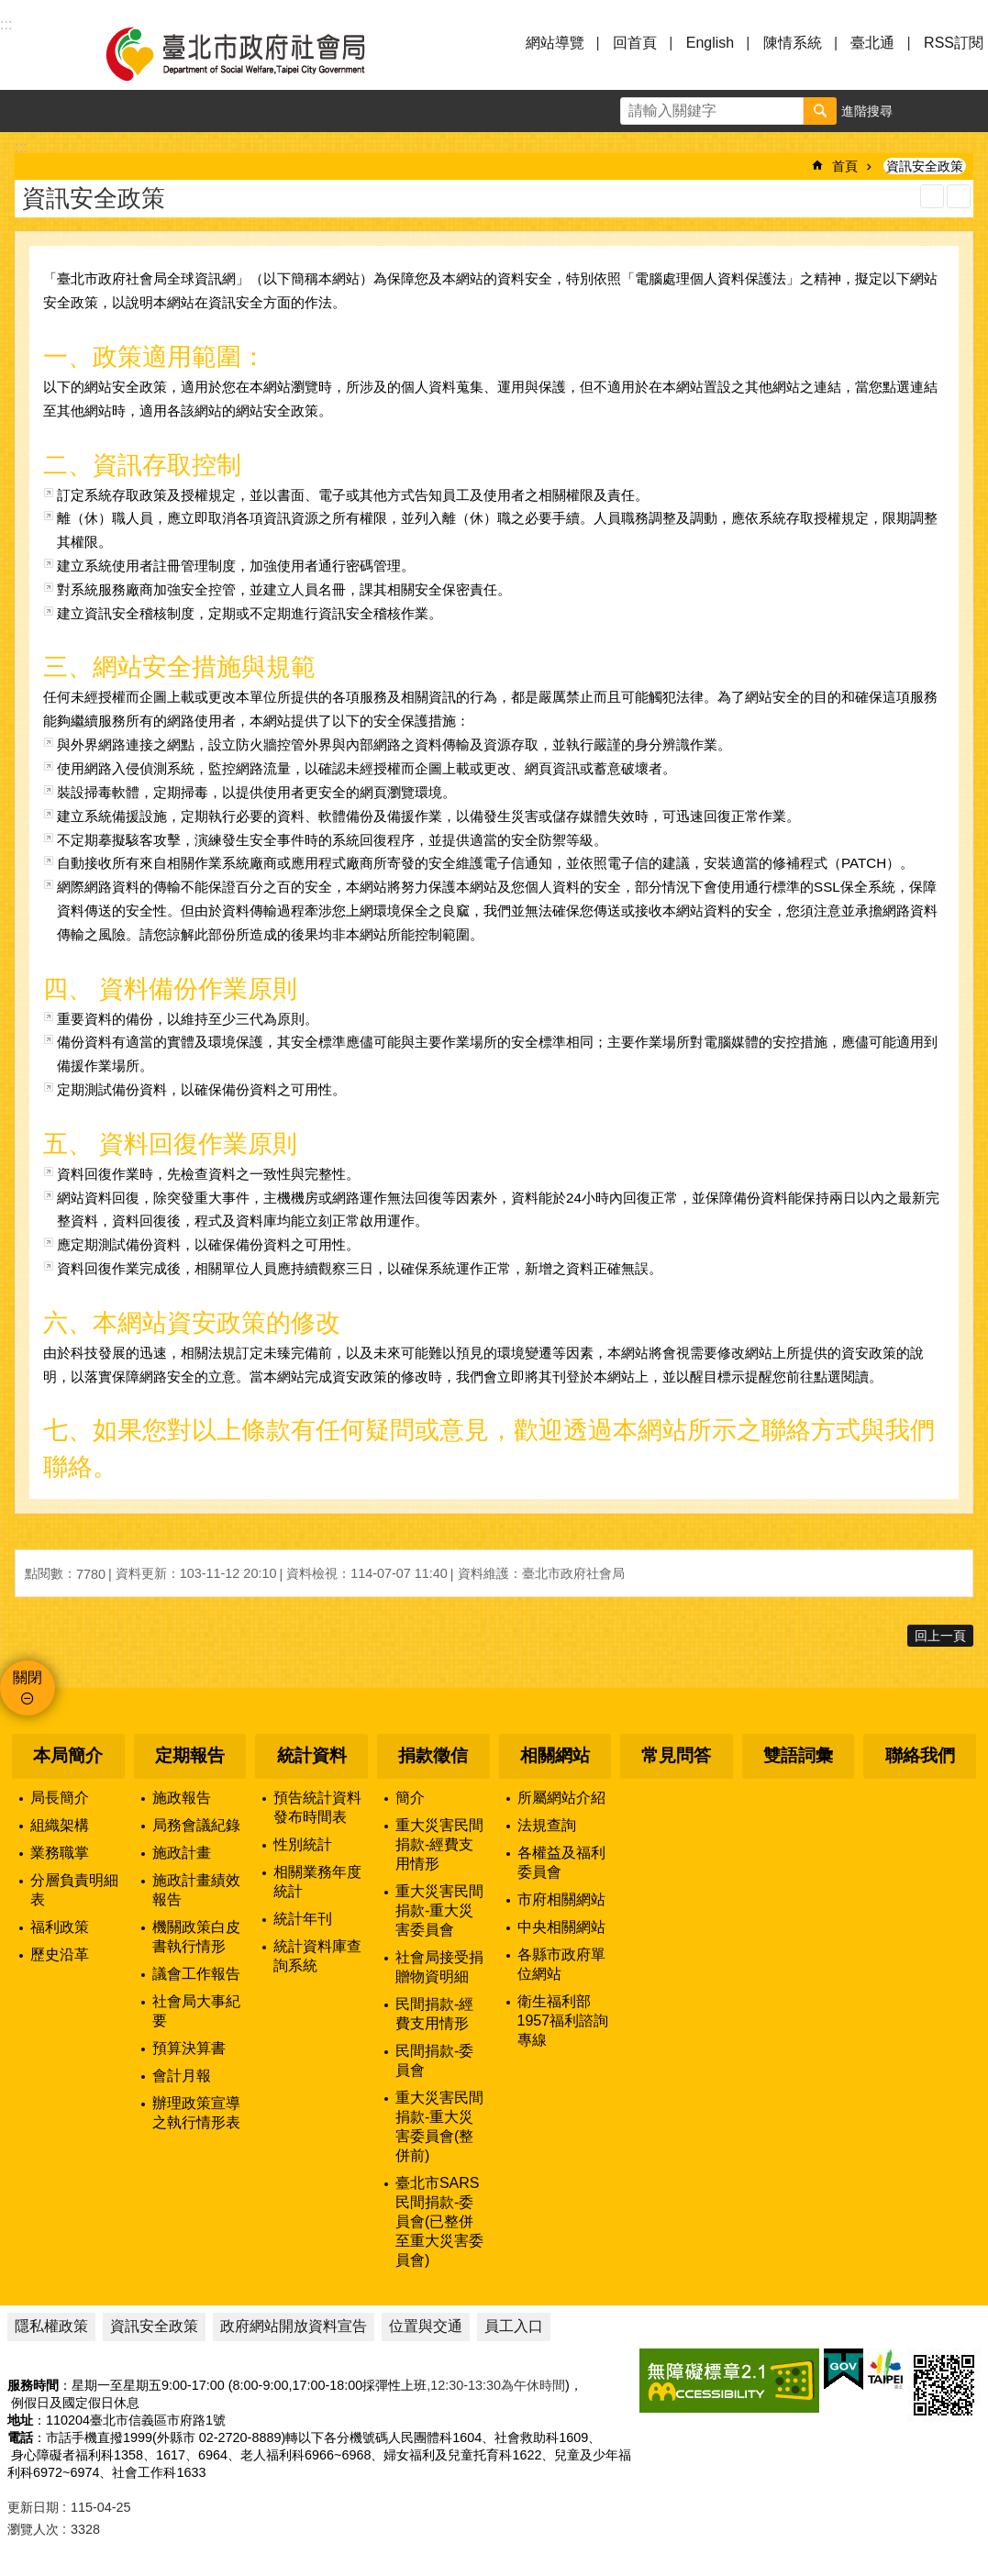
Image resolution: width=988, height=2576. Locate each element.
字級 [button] (925, 111)
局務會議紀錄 (196, 1825)
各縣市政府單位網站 (561, 1964)
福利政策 (59, 1927)
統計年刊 (302, 1918)
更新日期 (33, 2507)
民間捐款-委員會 (434, 2060)
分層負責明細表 (74, 1889)
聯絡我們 (920, 1755)
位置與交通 (425, 2326)
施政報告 (181, 1797)
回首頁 (635, 42)
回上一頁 (940, 1635)
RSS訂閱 (953, 42)
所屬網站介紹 (561, 1797)
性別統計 (302, 1844)
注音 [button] (959, 196)
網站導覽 (555, 42)
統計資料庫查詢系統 (317, 1955)
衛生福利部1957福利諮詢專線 (563, 2020)
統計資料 (312, 1755)
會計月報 (181, 2075)
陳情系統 (792, 42)
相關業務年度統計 (317, 1881)
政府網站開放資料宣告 (293, 2326)
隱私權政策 (51, 2326)
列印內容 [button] (932, 196)
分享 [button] (967, 111)
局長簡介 (59, 1797)
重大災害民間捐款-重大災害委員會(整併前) (439, 2126)
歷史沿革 (59, 1954)
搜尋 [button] (820, 111)
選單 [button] (36, 53)
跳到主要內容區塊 (9, 9)
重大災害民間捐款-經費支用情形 (439, 1844)
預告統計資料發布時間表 (317, 1807)
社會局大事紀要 (196, 2010)
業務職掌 (59, 1852)
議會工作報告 (196, 1974)
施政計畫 (181, 1852)
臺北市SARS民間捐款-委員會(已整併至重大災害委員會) (439, 2221)
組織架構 (59, 1825)
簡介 (410, 1797)
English (710, 42)
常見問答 (676, 1755)
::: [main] (21, 147)
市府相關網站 (561, 1899)
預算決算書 (189, 2048)
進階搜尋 (867, 111)
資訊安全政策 (924, 166)
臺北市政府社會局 (256, 53)
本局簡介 (68, 1755)
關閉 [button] (27, 1677)
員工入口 (513, 2326)
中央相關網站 (561, 1927)
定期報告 (190, 1755)
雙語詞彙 (798, 1755)
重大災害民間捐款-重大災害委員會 (439, 1910)
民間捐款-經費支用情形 (434, 2013)
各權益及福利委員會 (561, 1862)
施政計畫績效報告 (196, 1889)
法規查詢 (546, 1825)
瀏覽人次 (33, 2529)
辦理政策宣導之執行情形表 (196, 2112)
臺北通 (872, 42)
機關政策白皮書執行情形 (196, 1936)
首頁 (845, 166)
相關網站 (555, 1755)
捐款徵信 (433, 1755)
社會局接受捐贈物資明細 (439, 1966)
